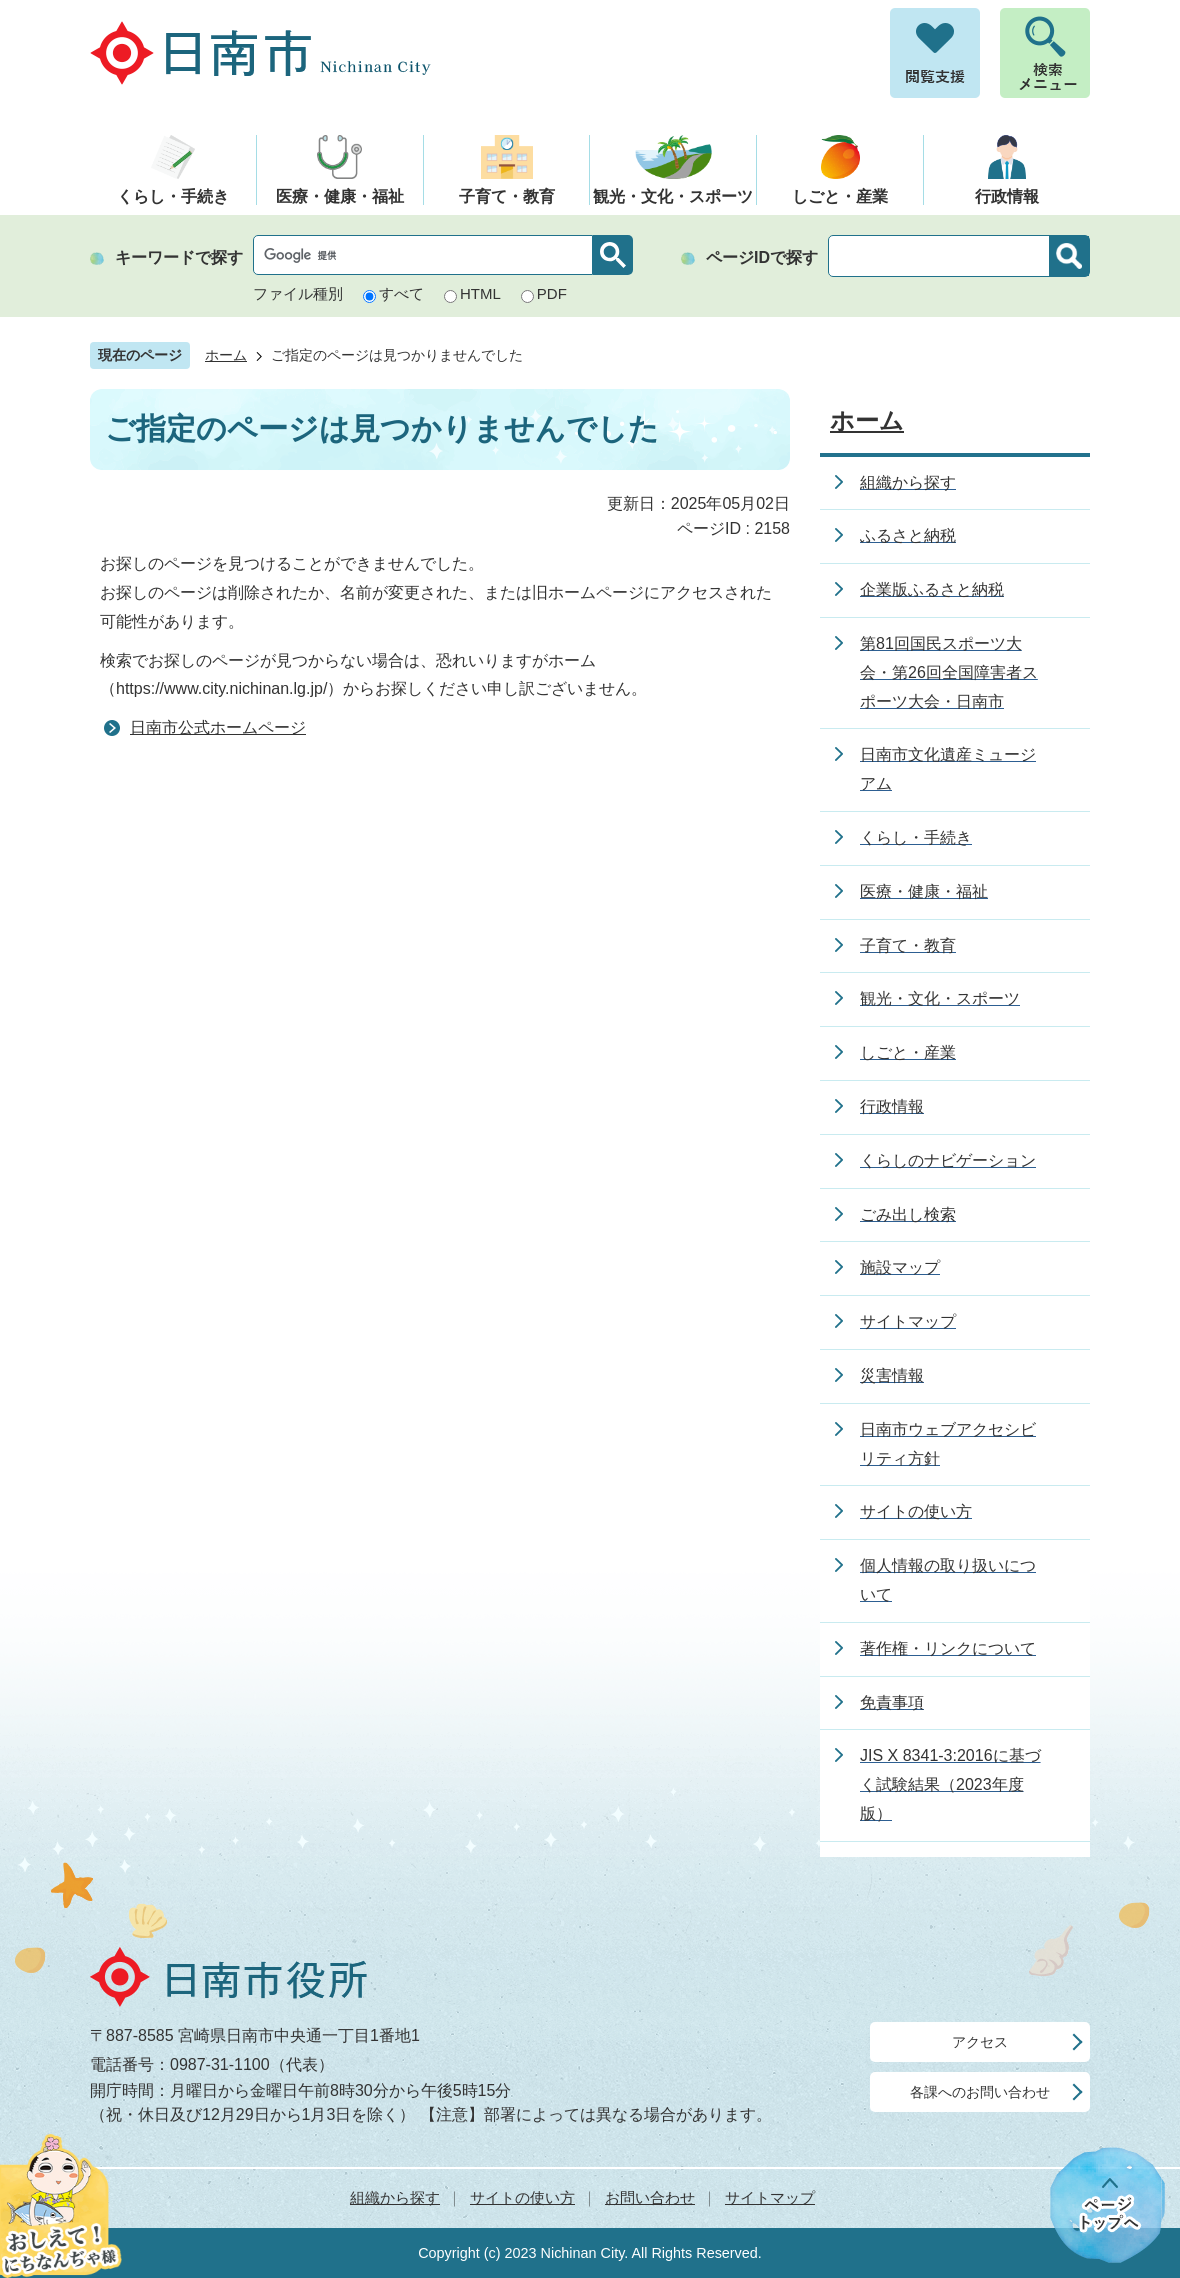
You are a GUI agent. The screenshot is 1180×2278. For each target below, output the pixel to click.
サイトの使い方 (522, 2197)
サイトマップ (770, 2197)
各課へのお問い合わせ (980, 2092)
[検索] (428, 255)
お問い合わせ (650, 2197)
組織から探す (395, 2197)
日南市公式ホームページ (218, 727)
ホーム (226, 355)
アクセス (980, 2042)
